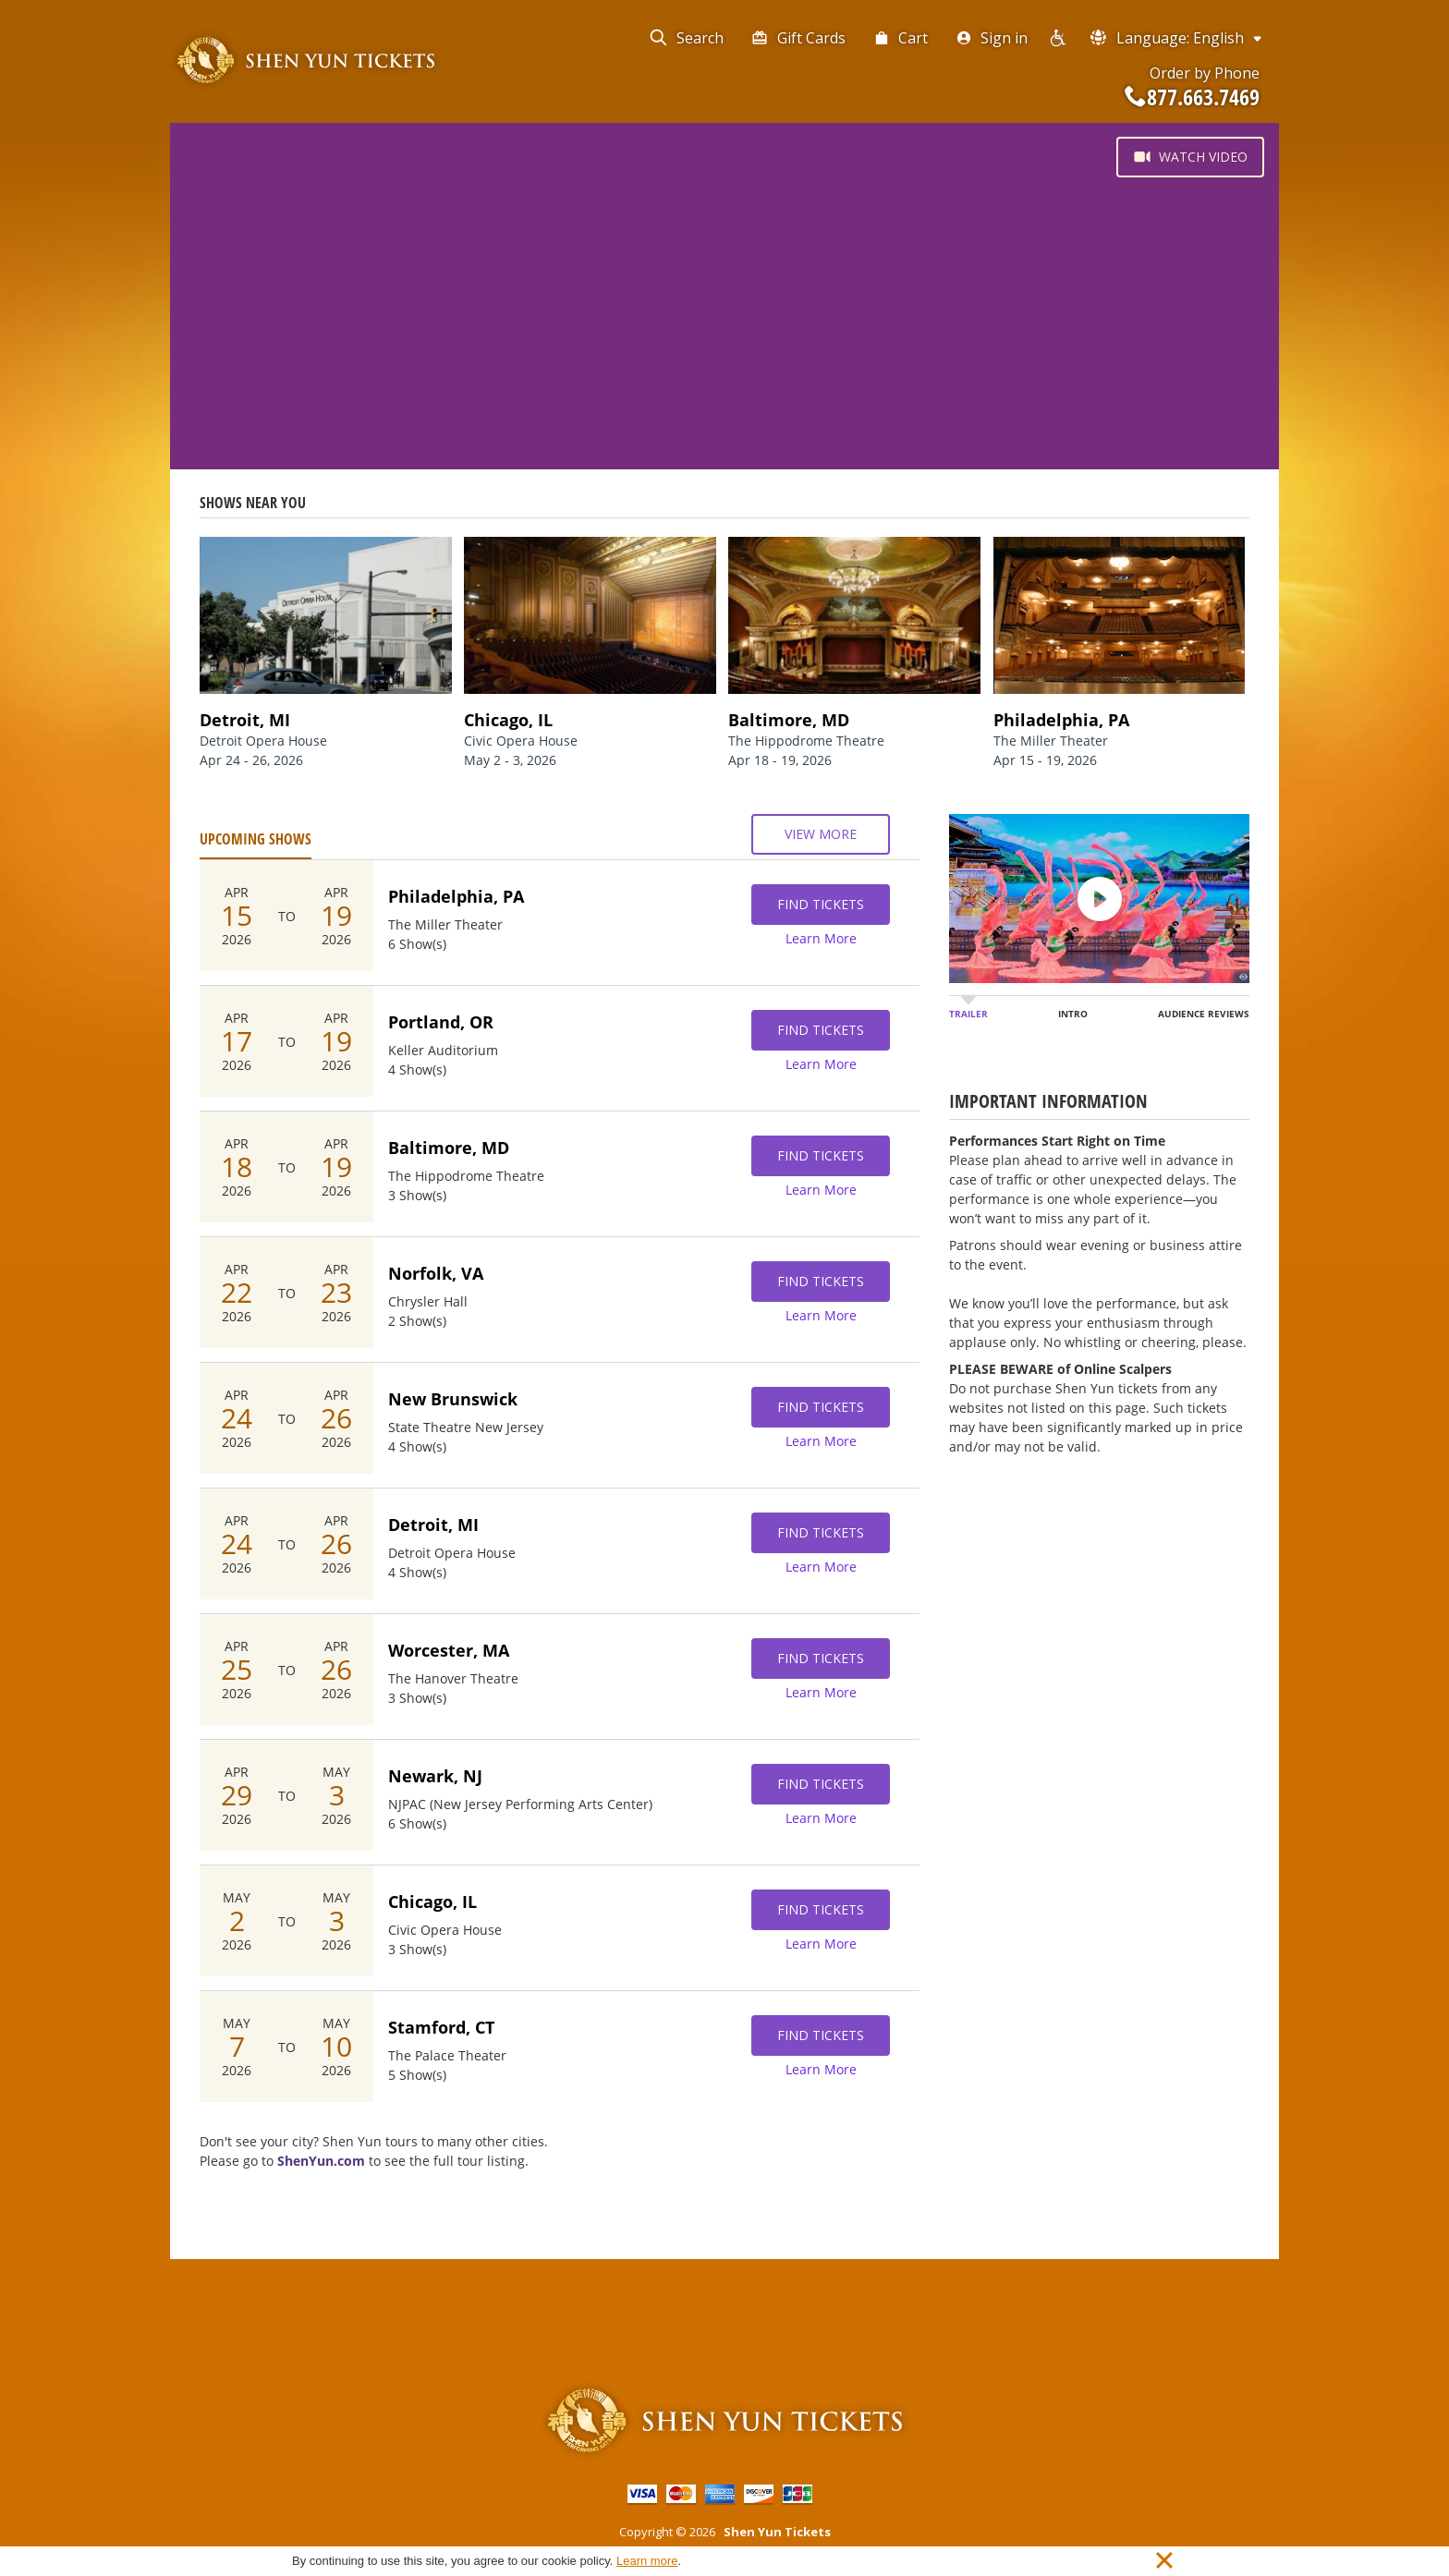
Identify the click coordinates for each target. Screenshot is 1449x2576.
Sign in (992, 38)
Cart (900, 38)
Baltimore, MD (448, 1147)
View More (820, 834)
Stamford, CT (441, 2027)
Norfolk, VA (435, 1273)
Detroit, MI (433, 1524)
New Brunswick (453, 1399)
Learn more (646, 2561)
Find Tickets (820, 904)
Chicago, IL (432, 1901)
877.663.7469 (1192, 97)
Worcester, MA (448, 1650)
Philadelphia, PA (456, 896)
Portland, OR (440, 1022)
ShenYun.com (321, 2160)
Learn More (821, 938)
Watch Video (1190, 157)
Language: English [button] (1177, 37)
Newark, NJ (435, 1776)
